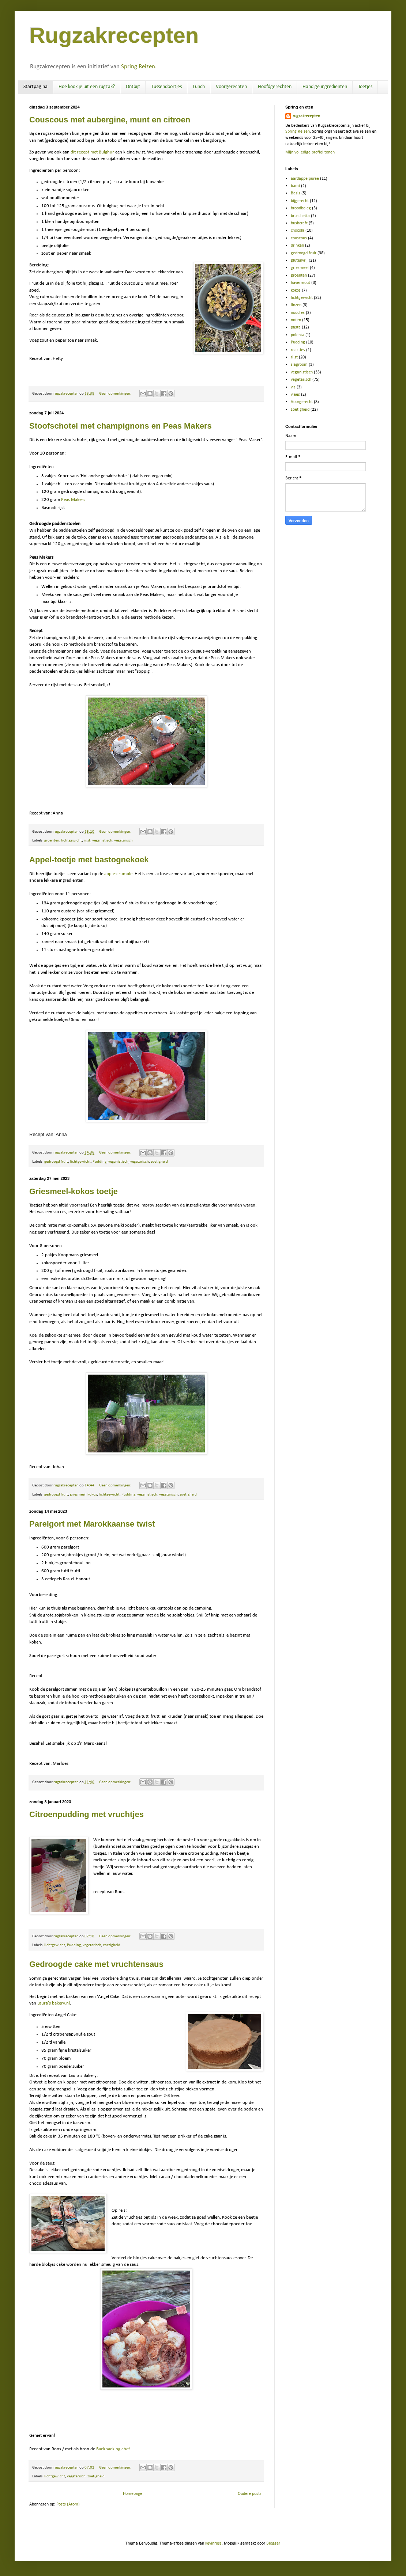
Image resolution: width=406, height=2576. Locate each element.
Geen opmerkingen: (115, 394)
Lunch (199, 87)
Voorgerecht (302, 402)
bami (295, 186)
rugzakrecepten (306, 116)
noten (296, 320)
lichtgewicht (71, 841)
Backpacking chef (113, 2449)
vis (293, 387)
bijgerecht (300, 201)
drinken (297, 245)
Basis (295, 193)
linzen (296, 305)
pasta (296, 327)
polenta (297, 335)
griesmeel (78, 1495)
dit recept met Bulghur (92, 152)
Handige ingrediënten (324, 87)
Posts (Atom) (68, 2504)
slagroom (299, 364)
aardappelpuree (305, 178)
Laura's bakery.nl (53, 2003)
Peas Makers (73, 499)
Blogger (273, 2543)
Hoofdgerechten (275, 87)
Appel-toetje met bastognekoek (89, 859)
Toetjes (365, 87)
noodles (298, 313)
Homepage (132, 2494)
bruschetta (300, 216)
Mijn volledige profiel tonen (310, 152)
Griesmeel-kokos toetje (73, 1191)
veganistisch (102, 841)
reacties (298, 350)
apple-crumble (118, 873)
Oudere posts (250, 2494)
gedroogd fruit (56, 1162)
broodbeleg (301, 208)
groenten (51, 841)
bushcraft (299, 223)
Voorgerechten (231, 87)
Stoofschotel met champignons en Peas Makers (120, 425)
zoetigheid (159, 1162)
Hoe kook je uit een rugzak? (87, 87)
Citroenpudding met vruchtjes (86, 1814)
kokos (92, 1495)
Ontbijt (133, 87)
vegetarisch (123, 841)
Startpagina (35, 87)
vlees (295, 394)
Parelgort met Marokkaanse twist (92, 1523)
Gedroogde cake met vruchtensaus (96, 1964)
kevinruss (213, 2543)
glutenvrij (299, 260)
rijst (87, 841)
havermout (300, 283)
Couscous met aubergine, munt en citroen (109, 119)
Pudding (99, 1162)
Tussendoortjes (166, 87)
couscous (299, 238)
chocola (297, 230)
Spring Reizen (138, 67)
